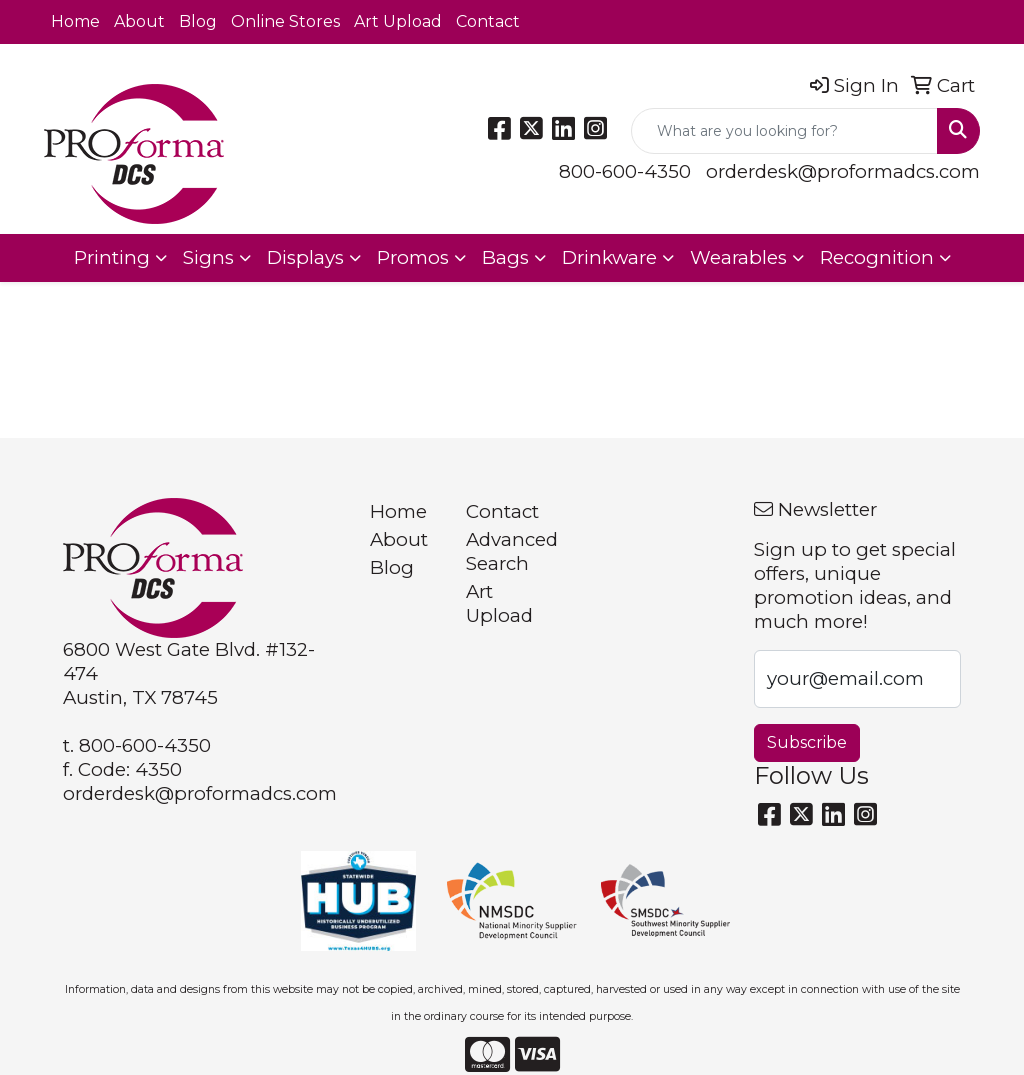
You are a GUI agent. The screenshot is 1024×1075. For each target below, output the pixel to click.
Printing (112, 257)
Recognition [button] (877, 257)
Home (75, 21)
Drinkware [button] (609, 257)
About (139, 21)
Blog (198, 21)
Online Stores (285, 21)
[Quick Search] (784, 131)
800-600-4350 (625, 171)
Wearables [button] (738, 257)
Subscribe (807, 742)
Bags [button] (505, 257)
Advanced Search (502, 551)
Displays (305, 257)
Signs (208, 257)
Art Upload (398, 21)
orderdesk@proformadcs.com (843, 171)
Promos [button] (413, 257)
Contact (488, 21)
